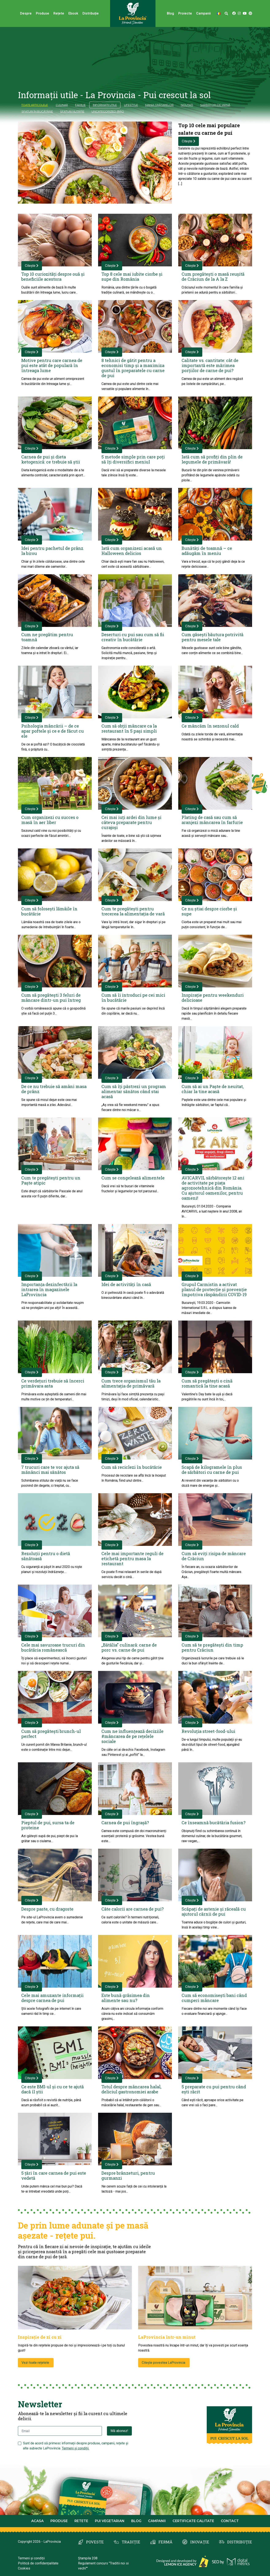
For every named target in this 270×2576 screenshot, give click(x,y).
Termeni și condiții (31, 2558)
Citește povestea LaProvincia (164, 2363)
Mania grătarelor (159, 105)
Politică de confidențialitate (38, 2563)
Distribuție (90, 13)
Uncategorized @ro (108, 111)
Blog (170, 13)
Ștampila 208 (87, 2558)
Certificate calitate (193, 2521)
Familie (80, 105)
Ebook (73, 13)
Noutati (187, 105)
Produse (42, 13)
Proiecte (185, 13)
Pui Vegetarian (109, 2521)
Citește (188, 141)
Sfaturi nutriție (72, 111)
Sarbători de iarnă (215, 105)
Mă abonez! (119, 2431)
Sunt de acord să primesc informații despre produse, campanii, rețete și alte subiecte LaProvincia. (75, 2445)
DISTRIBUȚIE (239, 2541)
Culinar (62, 105)
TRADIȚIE (131, 2541)
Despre (26, 13)
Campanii (203, 13)
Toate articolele (34, 105)
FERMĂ (165, 2541)
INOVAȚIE (199, 2541)
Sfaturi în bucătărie (37, 111)
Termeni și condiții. (75, 2448)
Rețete (58, 13)
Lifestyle (131, 105)
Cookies (24, 2568)
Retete (81, 2521)
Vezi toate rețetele (36, 2363)
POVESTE (95, 2541)
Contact (230, 2521)
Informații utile (105, 105)
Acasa (37, 2521)
